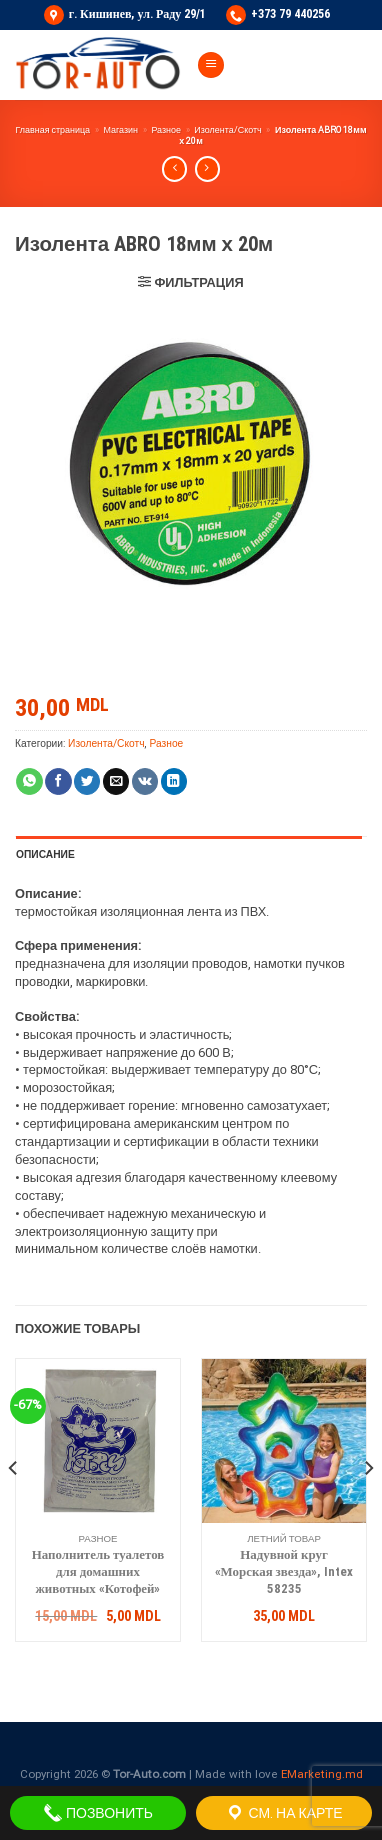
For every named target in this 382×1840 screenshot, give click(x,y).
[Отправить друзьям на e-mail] (116, 781)
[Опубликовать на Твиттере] (87, 781)
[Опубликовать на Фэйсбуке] (58, 781)
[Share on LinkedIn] (174, 781)
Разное (166, 130)
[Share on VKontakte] (145, 781)
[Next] (368, 1508)
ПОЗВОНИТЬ (98, 1813)
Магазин (120, 130)
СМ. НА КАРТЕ (283, 1813)
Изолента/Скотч (227, 130)
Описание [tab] (45, 854)
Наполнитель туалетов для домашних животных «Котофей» (98, 1571)
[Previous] (14, 1508)
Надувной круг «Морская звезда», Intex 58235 (284, 1571)
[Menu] (211, 65)
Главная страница (52, 130)
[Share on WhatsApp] (29, 781)
